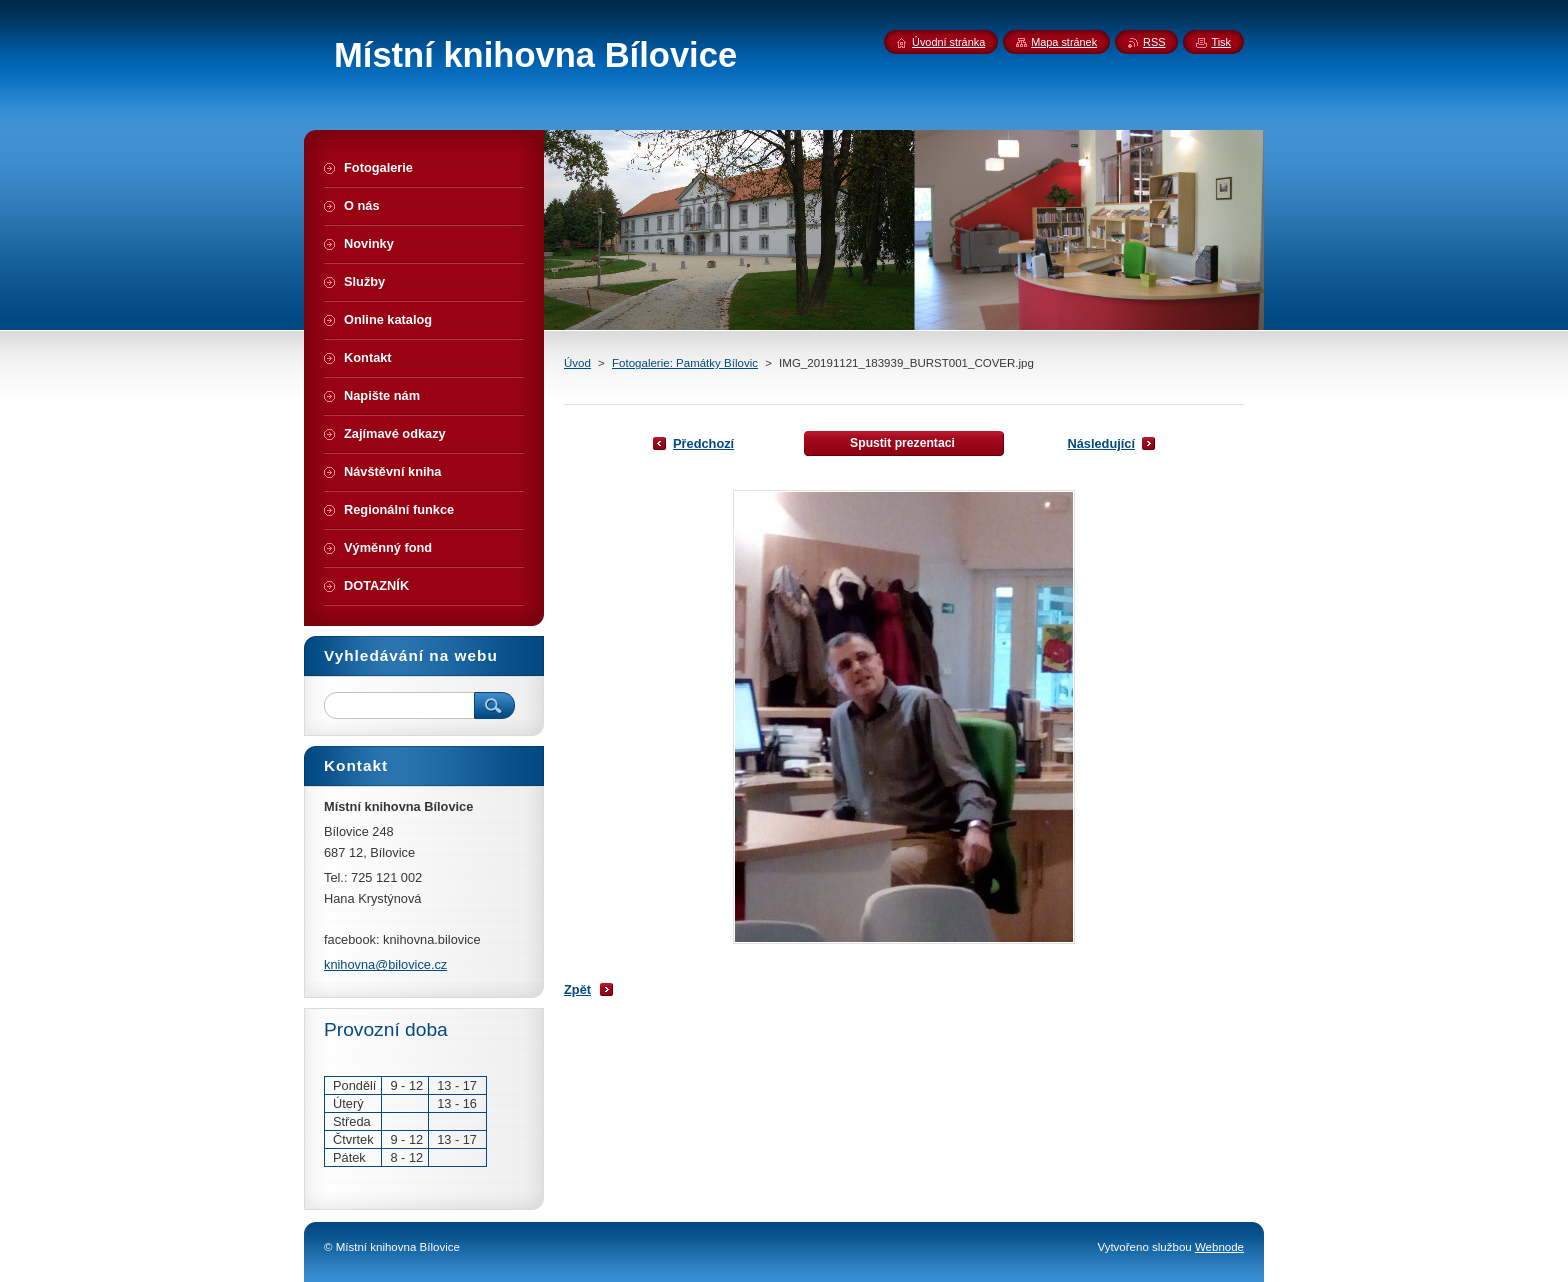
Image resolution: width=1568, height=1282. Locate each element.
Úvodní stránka (948, 42)
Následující (1101, 443)
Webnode (1219, 1247)
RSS (1154, 42)
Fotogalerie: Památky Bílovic (685, 363)
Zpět (577, 989)
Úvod (577, 363)
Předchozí (703, 443)
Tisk (1221, 42)
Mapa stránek (1064, 42)
